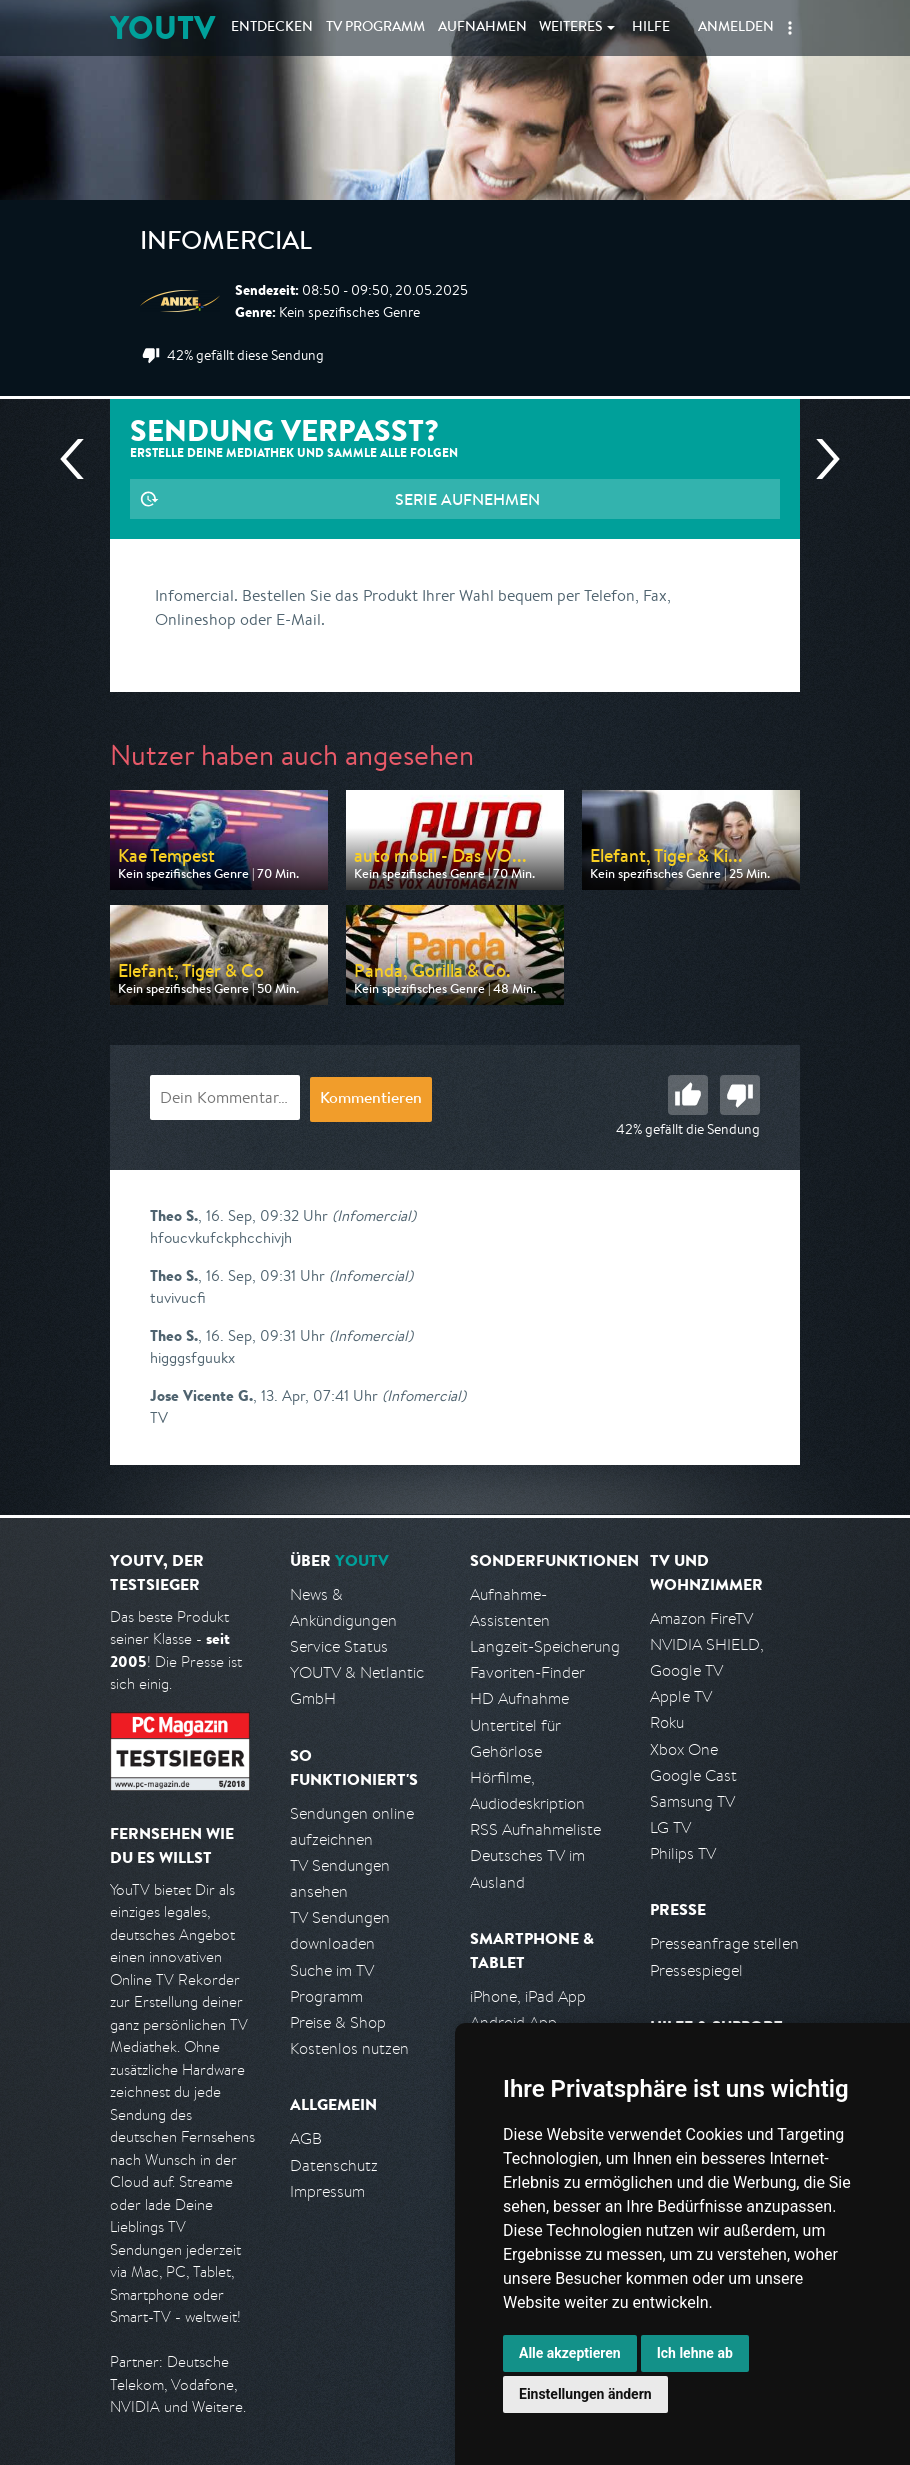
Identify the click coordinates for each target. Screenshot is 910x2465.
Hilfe (651, 28)
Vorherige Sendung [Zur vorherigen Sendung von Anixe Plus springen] (80, 459)
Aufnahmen (482, 28)
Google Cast (693, 1775)
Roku (667, 1722)
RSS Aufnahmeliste (535, 1829)
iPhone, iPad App (528, 1996)
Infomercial (226, 244)
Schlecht (740, 1095)
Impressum (327, 2191)
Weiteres (571, 28)
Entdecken (272, 28)
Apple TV (681, 1696)
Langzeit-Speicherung (545, 1646)
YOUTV (162, 27)
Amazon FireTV (701, 1618)
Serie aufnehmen (467, 499)
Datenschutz (334, 2165)
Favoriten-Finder (527, 1672)
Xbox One (684, 1749)
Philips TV (683, 1853)
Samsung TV (692, 1801)
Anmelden (736, 28)
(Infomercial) (374, 1215)
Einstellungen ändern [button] (585, 2394)
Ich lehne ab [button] (695, 2353)
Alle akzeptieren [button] (570, 2353)
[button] (790, 28)
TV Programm (375, 28)
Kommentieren (371, 1100)
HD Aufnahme (519, 1698)
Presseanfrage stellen (724, 1943)
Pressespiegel (696, 1970)
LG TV (670, 1827)
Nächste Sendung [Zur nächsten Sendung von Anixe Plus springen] (820, 459)
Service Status (339, 1646)
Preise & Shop (338, 2022)
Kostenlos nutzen (349, 2048)
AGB (306, 2138)
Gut (688, 1095)
